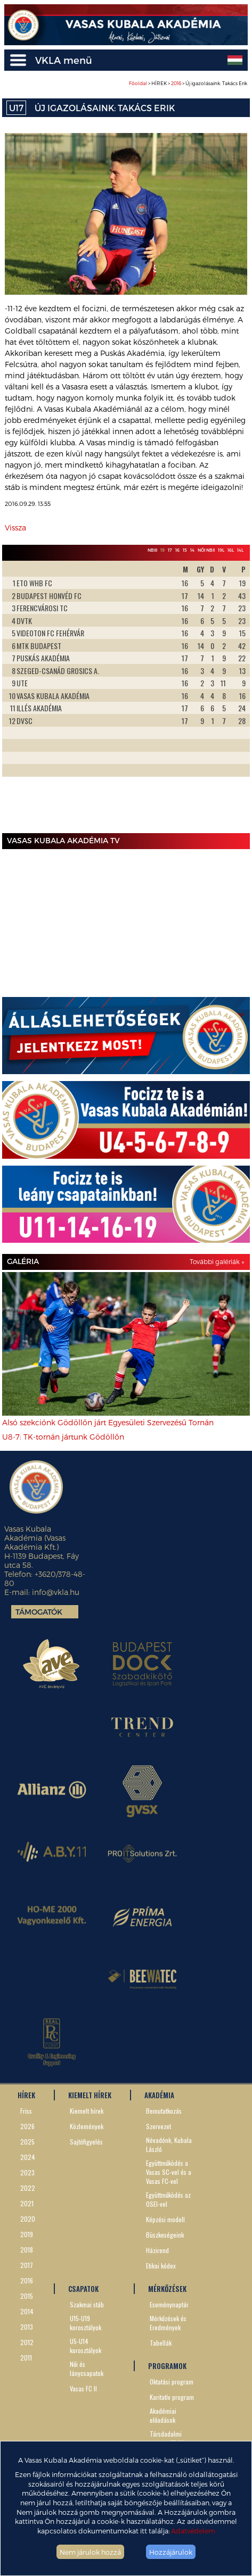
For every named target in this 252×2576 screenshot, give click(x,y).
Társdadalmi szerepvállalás (168, 2438)
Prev (16, 694)
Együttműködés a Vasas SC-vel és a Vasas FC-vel (168, 2172)
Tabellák (161, 2342)
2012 (27, 2342)
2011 (26, 2357)
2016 (176, 83)
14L (240, 550)
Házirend (157, 2250)
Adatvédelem (193, 2531)
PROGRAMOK (167, 2366)
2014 (27, 2311)
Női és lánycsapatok (86, 2368)
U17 (16, 108)
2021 (27, 2203)
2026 (27, 2126)
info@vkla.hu (55, 1592)
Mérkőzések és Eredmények (168, 2323)
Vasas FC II (83, 2388)
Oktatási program (171, 2381)
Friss (26, 2110)
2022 (27, 2187)
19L (221, 550)
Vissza (15, 527)
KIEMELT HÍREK (89, 2095)
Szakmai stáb (87, 2304)
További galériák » (217, 1261)
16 (177, 550)
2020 (27, 2218)
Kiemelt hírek (86, 2110)
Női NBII (206, 550)
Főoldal (138, 83)
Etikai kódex (161, 2265)
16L (230, 550)
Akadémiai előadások (163, 2415)
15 (185, 550)
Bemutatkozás (164, 2110)
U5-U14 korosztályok (85, 2346)
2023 (27, 2172)
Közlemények (86, 2126)
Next (236, 694)
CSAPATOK (83, 2288)
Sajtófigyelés (86, 2141)
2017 (26, 2265)
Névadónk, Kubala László (169, 2144)
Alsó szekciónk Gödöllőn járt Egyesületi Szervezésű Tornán (108, 1422)
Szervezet (158, 2126)
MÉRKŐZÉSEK (167, 2288)
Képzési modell (165, 2219)
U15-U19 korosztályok (85, 2323)
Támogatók (38, 1611)
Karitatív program (172, 2397)
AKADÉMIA (159, 2095)
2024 (27, 2157)
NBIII (152, 550)
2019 (26, 2234)
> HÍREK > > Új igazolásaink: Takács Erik (188, 83)
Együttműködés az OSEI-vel (168, 2199)
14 (192, 550)
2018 (26, 2249)
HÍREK (26, 2095)
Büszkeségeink (165, 2234)
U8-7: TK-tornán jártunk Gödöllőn (63, 1436)
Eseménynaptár (169, 2304)
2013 (26, 2326)
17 (170, 550)
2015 (26, 2295)
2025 (27, 2141)
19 (162, 550)
